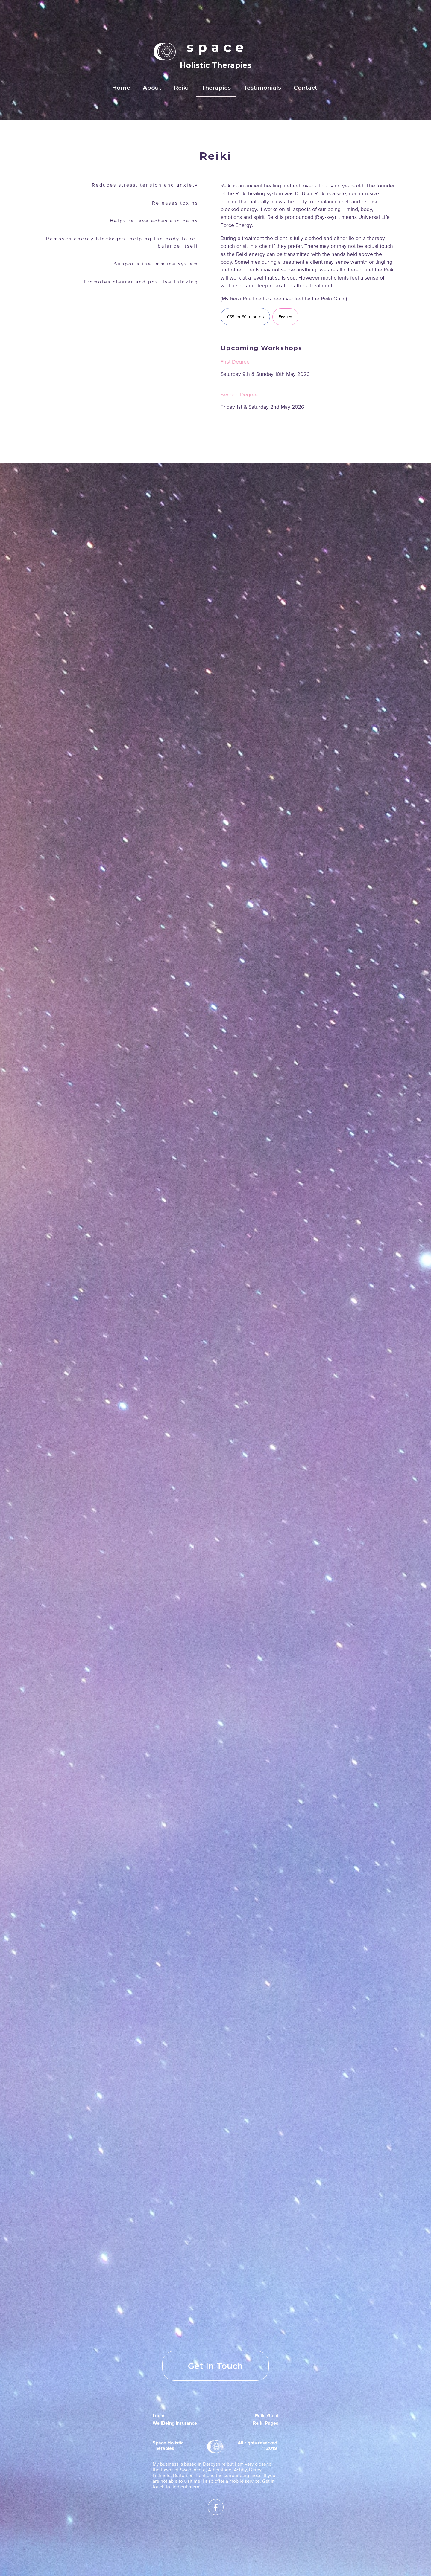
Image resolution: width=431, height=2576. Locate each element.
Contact (305, 87)
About (152, 87)
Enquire (285, 317)
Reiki (181, 87)
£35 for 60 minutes (245, 316)
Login (158, 2415)
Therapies (216, 87)
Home (121, 87)
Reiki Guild (266, 2415)
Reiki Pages (265, 2423)
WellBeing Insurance (175, 2423)
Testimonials (262, 87)
